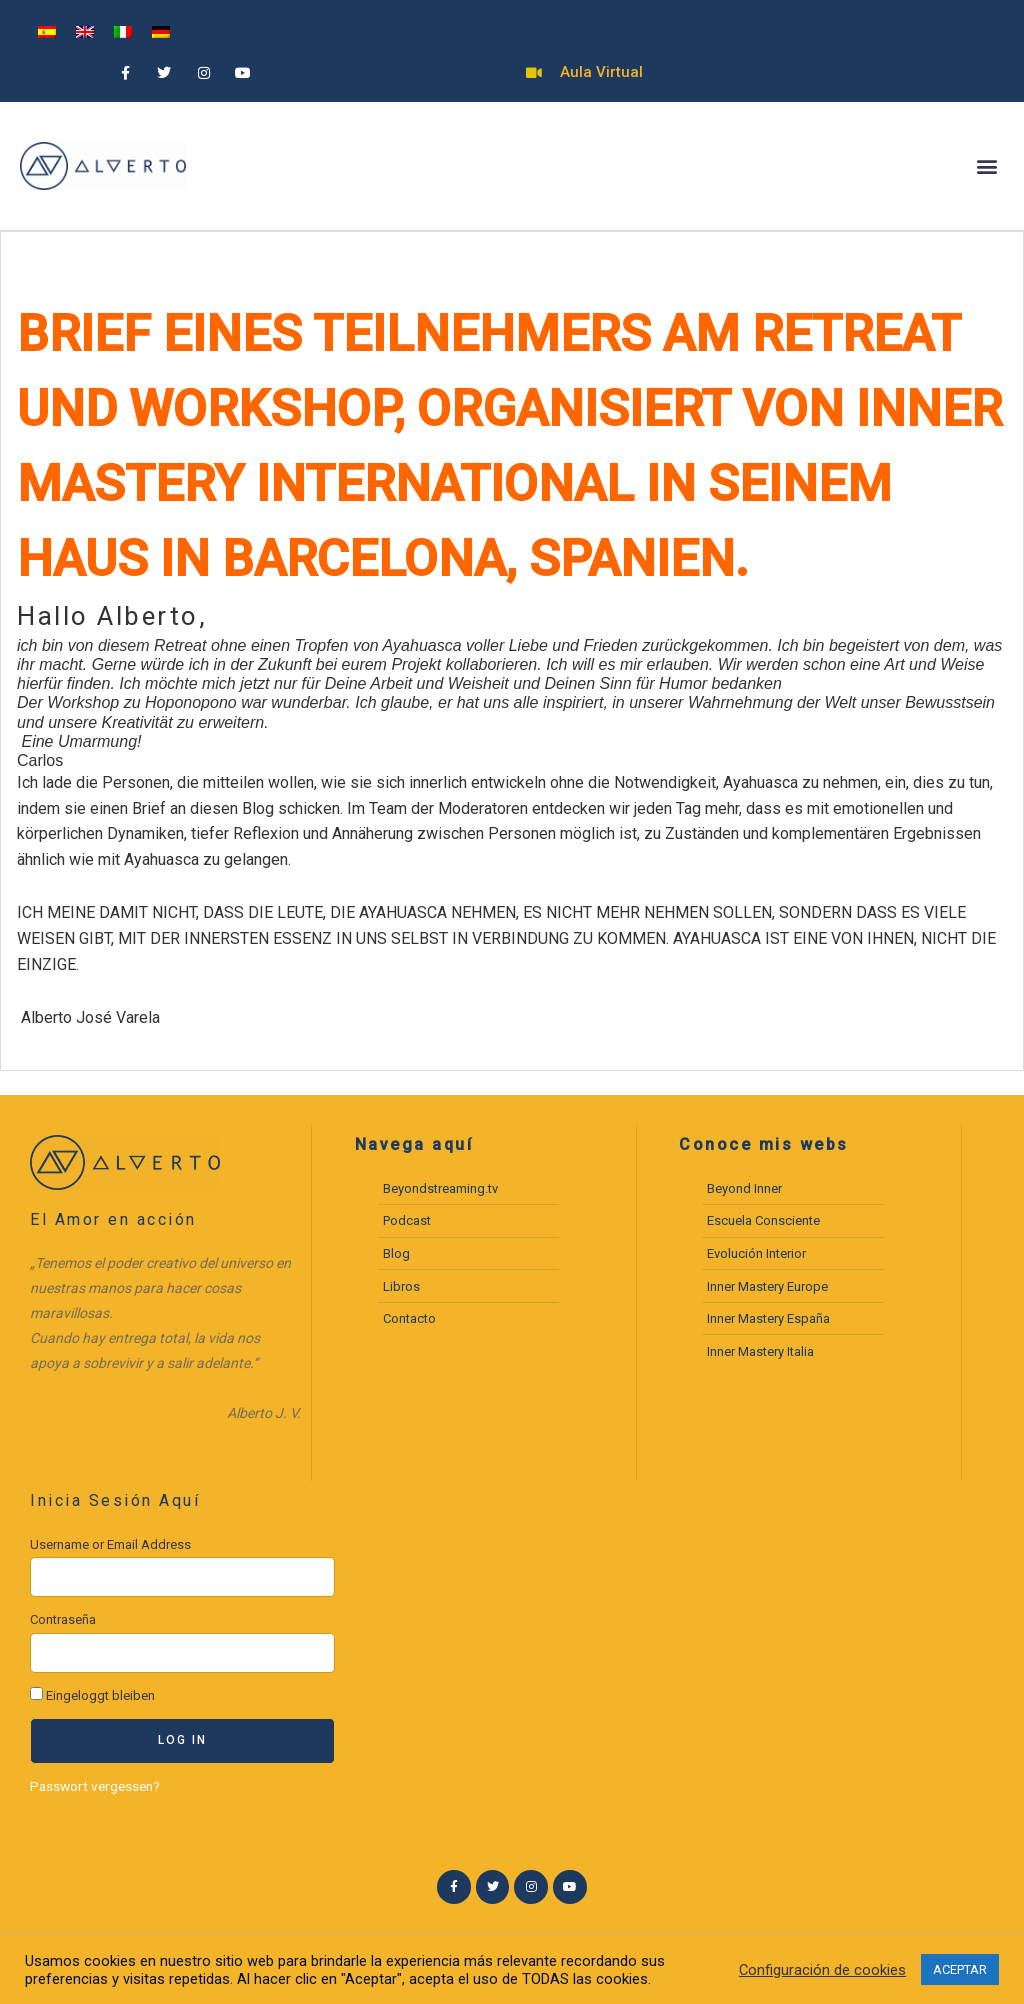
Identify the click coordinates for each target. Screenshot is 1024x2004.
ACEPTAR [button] (960, 1969)
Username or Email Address (110, 1544)
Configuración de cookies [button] (822, 1970)
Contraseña (63, 1619)
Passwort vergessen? (95, 1786)
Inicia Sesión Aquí (115, 1500)
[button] (987, 166)
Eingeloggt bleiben (92, 1695)
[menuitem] (47, 31)
